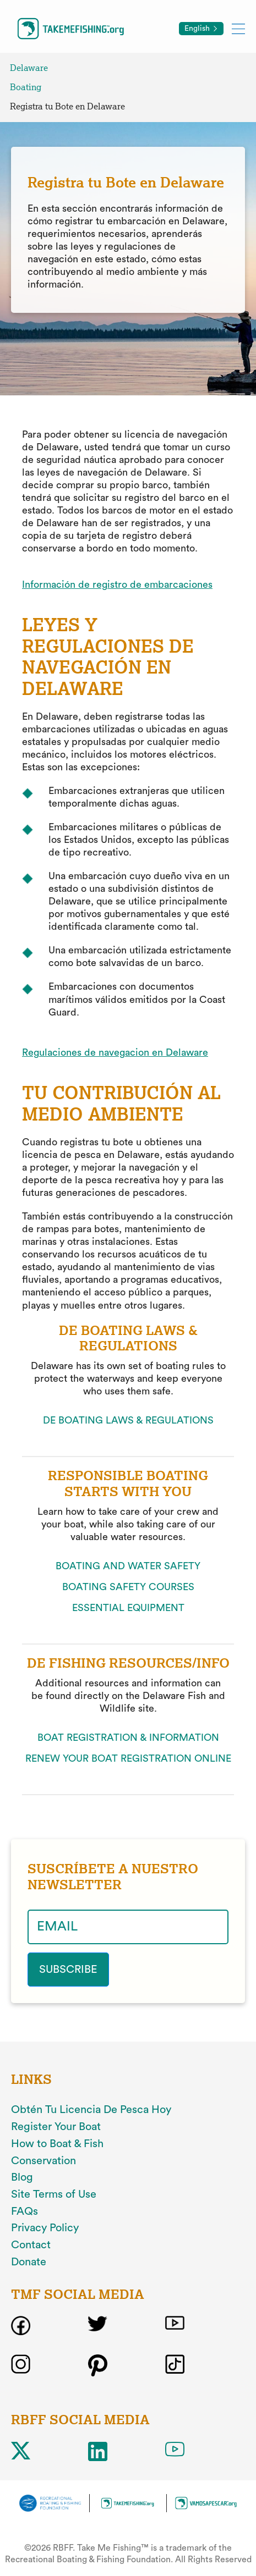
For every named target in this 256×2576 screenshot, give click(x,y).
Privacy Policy (45, 2227)
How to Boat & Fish (57, 2143)
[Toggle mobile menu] (238, 28)
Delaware (29, 68)
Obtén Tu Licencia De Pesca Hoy (91, 2109)
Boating (25, 87)
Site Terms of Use (53, 2194)
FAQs (24, 2211)
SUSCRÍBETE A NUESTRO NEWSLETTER (113, 1877)
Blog (22, 2177)
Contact (31, 2244)
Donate (28, 2262)
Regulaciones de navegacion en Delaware (115, 1052)
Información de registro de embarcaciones (117, 584)
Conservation (43, 2160)
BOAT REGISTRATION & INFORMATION (128, 1737)
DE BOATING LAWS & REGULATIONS (128, 1420)
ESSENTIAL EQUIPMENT (128, 1608)
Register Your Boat (56, 2126)
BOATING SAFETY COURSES (128, 1587)
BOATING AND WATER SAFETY (128, 1566)
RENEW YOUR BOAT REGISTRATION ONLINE (128, 1758)
